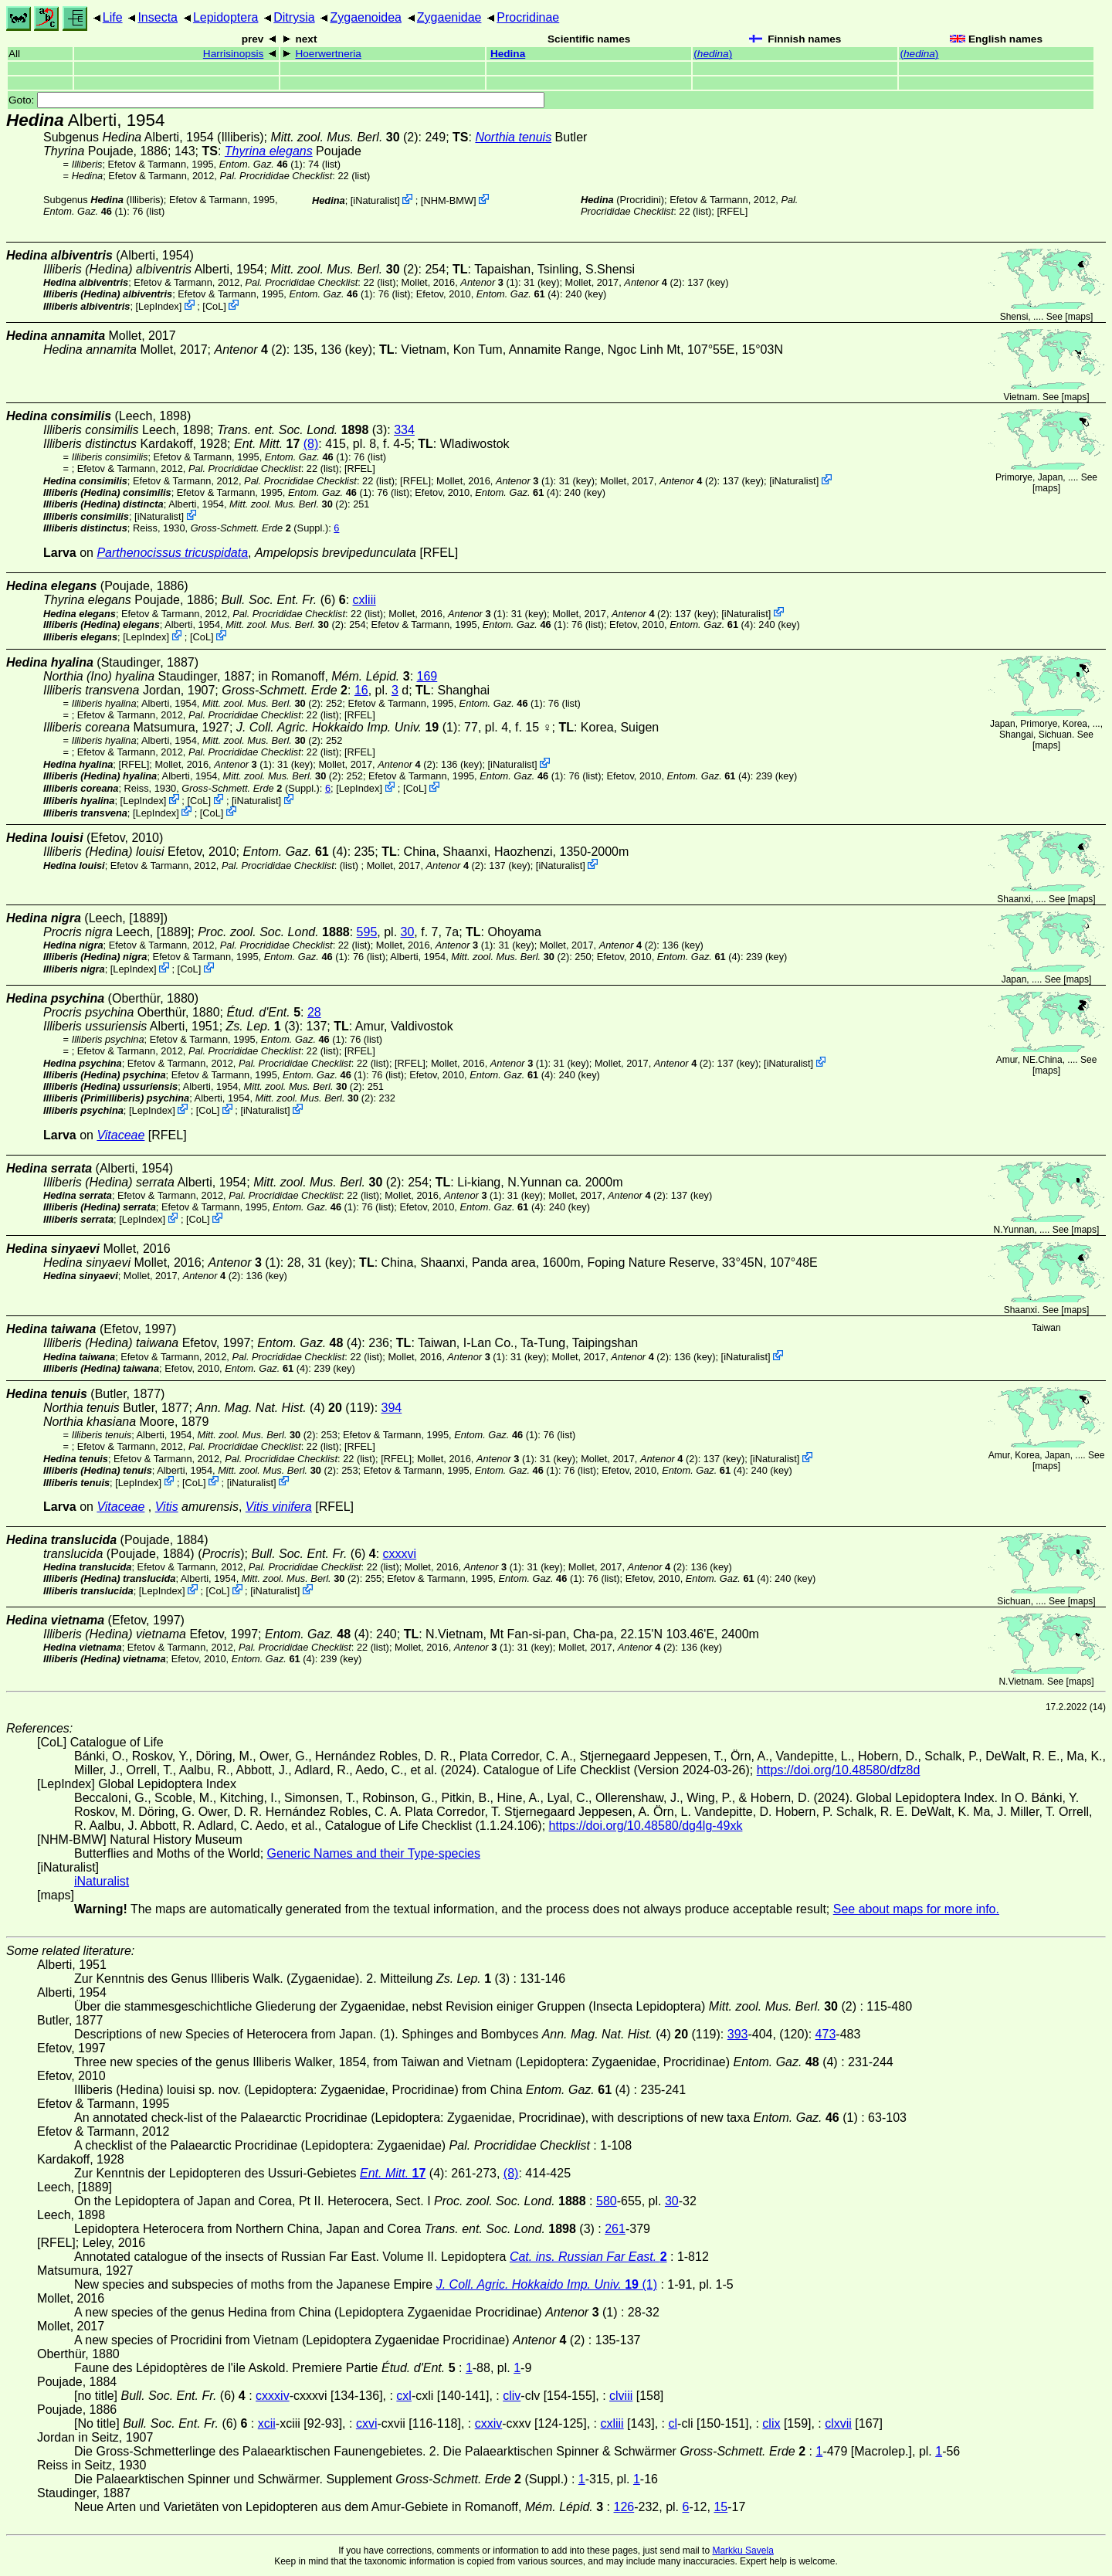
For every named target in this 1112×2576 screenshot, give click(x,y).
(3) (302, 429)
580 (606, 2201)
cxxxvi (400, 1553)
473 (825, 2034)
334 (404, 429)
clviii (620, 2395)
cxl (404, 2395)
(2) (344, 137)
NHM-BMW (448, 200)
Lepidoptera (226, 17)
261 (615, 2228)
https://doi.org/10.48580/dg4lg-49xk (646, 1825)
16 (361, 690)
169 (427, 676)
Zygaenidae (449, 17)
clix (771, 2423)
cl (672, 2423)
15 (720, 2506)
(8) (311, 443)
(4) (518, 294)
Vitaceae (120, 1135)
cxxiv (489, 2423)
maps (1079, 316)
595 (367, 931)
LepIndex (158, 306)
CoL (214, 306)
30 (408, 931)
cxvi (367, 2423)
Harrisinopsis (233, 53)
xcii (267, 2423)
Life (113, 17)
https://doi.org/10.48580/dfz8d (838, 1770)
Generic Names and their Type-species (373, 1853)
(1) (261, 164)
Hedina (507, 53)
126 (624, 2506)
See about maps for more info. (916, 1909)
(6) (283, 599)
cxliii (364, 599)
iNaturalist (375, 200)
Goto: (276, 100)
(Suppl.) (260, 528)
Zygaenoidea (366, 17)
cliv (511, 2395)
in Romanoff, (333, 676)
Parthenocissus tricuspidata (172, 552)
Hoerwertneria (328, 53)
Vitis (166, 1506)
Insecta (157, 17)
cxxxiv (273, 2395)
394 (391, 1407)
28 (314, 1012)
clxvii (838, 2423)
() (712, 53)
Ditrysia (293, 17)
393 (737, 2034)
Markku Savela (742, 2550)
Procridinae (528, 17)
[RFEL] (732, 211)
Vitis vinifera (279, 1506)
